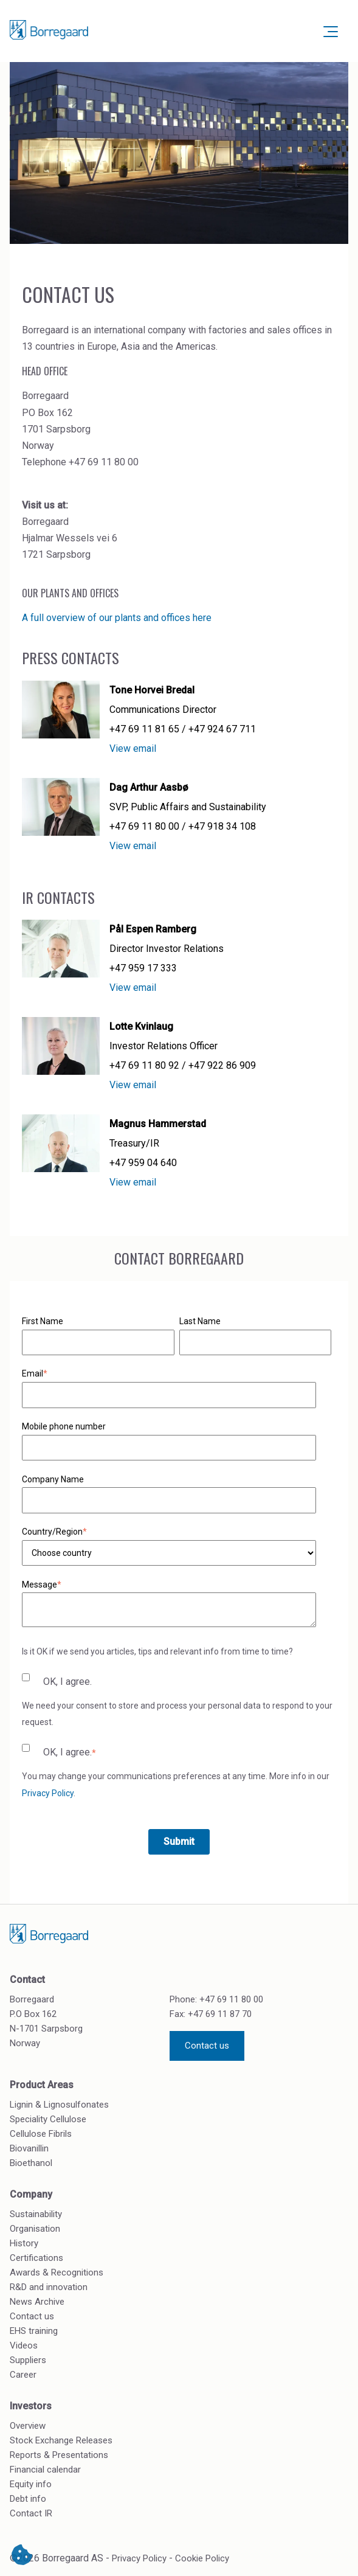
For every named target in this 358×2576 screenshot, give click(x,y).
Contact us (207, 2045)
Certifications (36, 2257)
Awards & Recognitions (56, 2272)
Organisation (35, 2228)
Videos (24, 2345)
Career (23, 2374)
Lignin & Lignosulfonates (59, 2104)
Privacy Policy (48, 1793)
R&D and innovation (49, 2287)
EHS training (34, 2330)
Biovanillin (29, 2148)
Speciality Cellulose (48, 2119)
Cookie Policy (202, 2558)
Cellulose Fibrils (41, 2133)
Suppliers (28, 2360)
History (24, 2243)
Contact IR (31, 2513)
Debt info (28, 2498)
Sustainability (36, 2214)
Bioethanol (31, 2163)
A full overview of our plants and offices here (117, 617)
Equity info (31, 2484)
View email (132, 748)
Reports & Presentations (59, 2454)
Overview (28, 2425)
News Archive (37, 2301)
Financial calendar (45, 2469)
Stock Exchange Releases (61, 2440)
